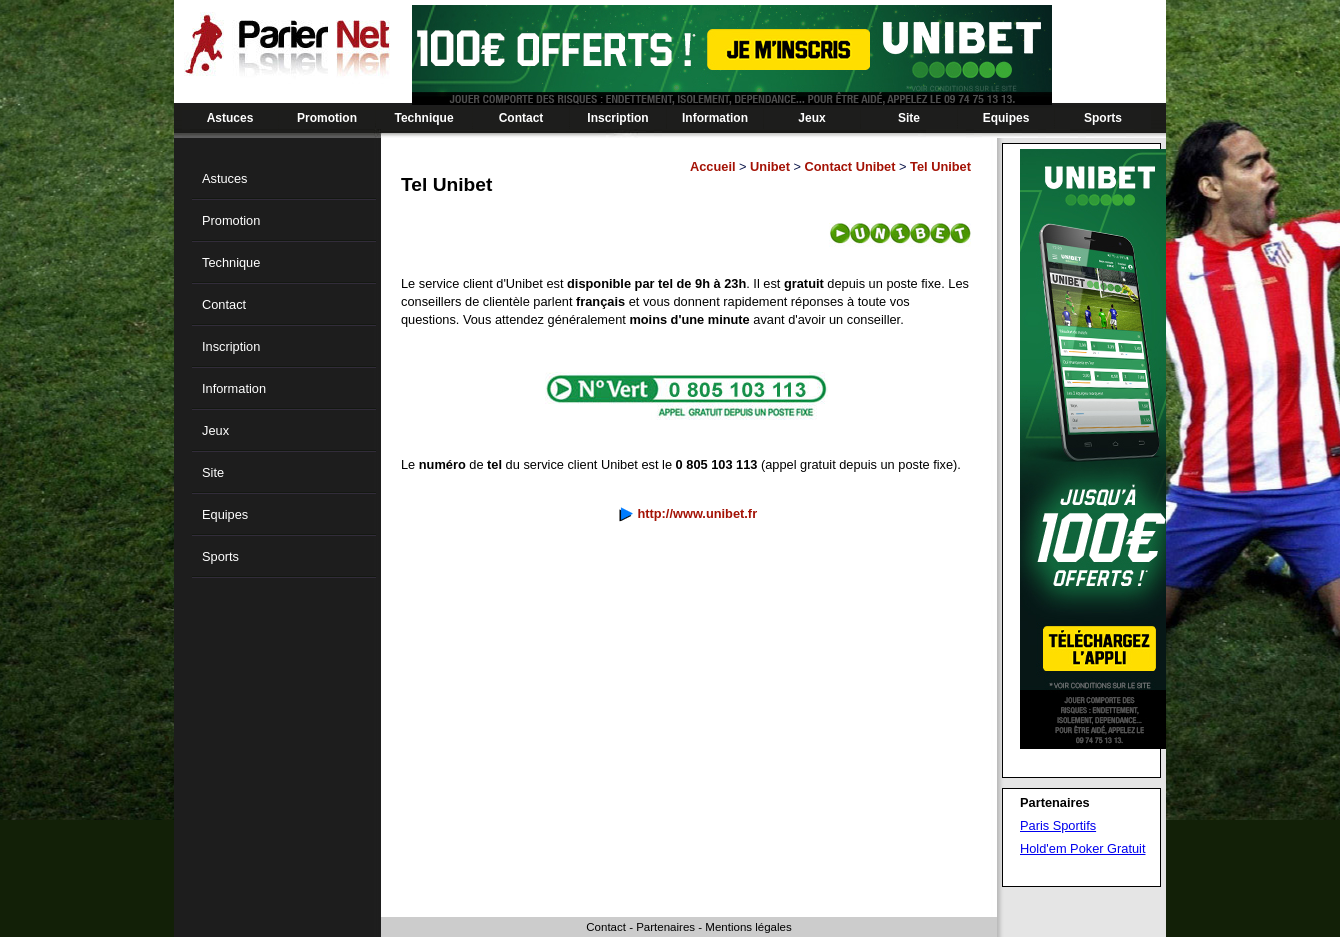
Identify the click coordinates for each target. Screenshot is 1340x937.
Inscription (617, 118)
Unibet (770, 166)
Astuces (230, 118)
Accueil (713, 166)
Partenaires (665, 927)
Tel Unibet (940, 166)
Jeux (811, 118)
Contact (521, 118)
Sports (1103, 118)
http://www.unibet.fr (697, 513)
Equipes (1006, 118)
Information (715, 118)
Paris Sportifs (1058, 825)
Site (909, 118)
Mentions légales (748, 927)
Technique (423, 118)
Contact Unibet (850, 166)
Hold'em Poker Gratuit (1082, 848)
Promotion (327, 118)
